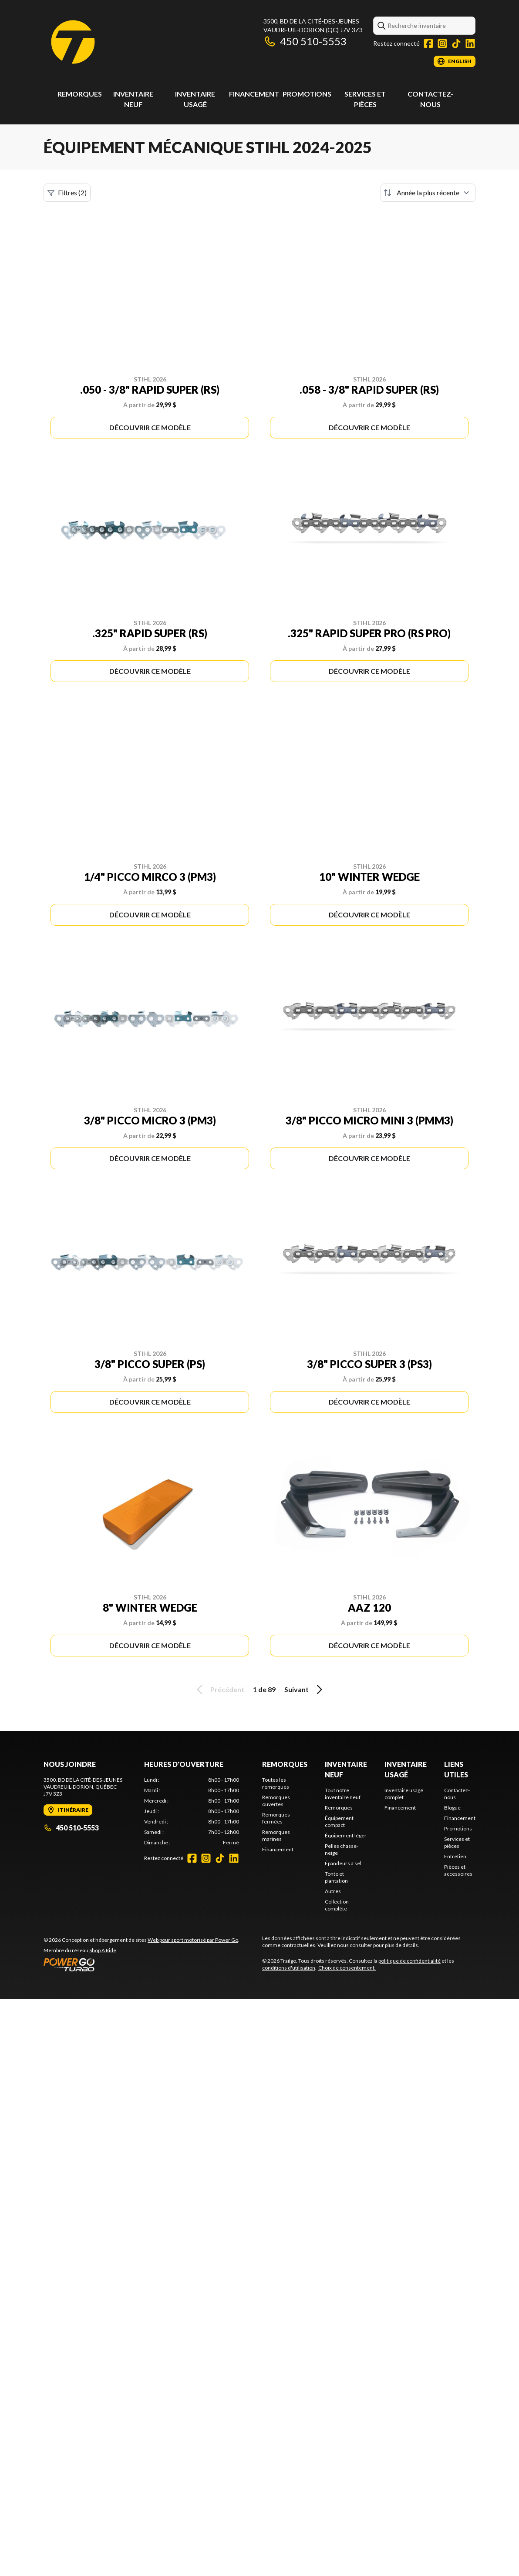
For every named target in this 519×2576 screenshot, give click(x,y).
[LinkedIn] (470, 43)
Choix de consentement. (347, 1967)
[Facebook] (428, 43)
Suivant (304, 1689)
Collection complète (337, 1905)
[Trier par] (428, 193)
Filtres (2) (67, 192)
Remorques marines (276, 1835)
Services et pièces (457, 1842)
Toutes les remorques (275, 1783)
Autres (333, 1891)
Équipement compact (339, 1821)
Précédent (219, 1689)
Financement (254, 94)
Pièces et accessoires (458, 1870)
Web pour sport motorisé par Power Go (193, 1940)
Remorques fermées (276, 1818)
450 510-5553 (305, 41)
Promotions (307, 94)
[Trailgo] (73, 42)
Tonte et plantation (336, 1877)
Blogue (452, 1807)
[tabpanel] (191, 1811)
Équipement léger (346, 1835)
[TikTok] (456, 43)
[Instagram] (442, 43)
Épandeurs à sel (343, 1863)
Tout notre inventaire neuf (343, 1793)
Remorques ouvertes (276, 1800)
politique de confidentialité (409, 1960)
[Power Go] (141, 1964)
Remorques (79, 94)
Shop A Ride (102, 1950)
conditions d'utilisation (288, 1967)
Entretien (455, 1856)
